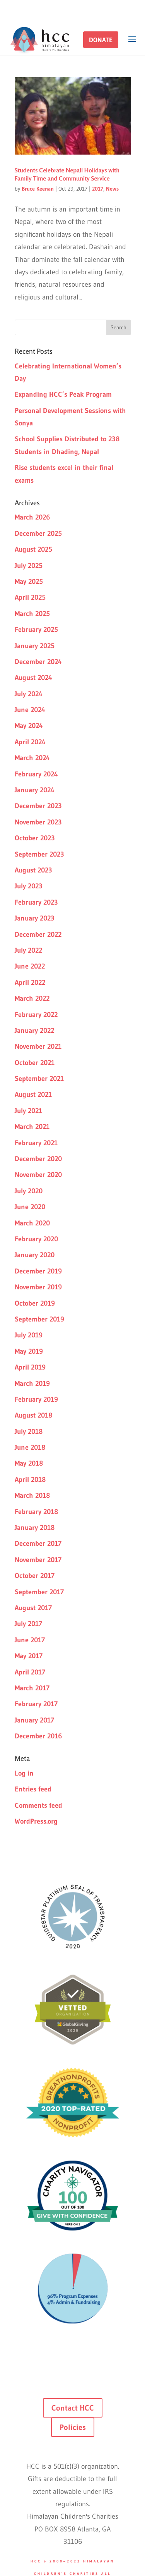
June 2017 (30, 1640)
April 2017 (30, 1672)
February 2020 (36, 1239)
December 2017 (38, 1543)
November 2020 (38, 1174)
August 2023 (33, 870)
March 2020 (32, 1223)
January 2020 (35, 1255)
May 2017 (29, 1656)
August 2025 (33, 549)
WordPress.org (36, 1821)
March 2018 (32, 1495)
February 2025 (36, 629)
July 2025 (29, 565)
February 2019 (36, 1399)
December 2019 (38, 1271)
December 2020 (38, 1159)
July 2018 (29, 1431)
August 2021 (33, 1094)
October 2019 (35, 1303)
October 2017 (35, 1575)
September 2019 (39, 1319)
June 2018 (30, 1447)
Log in (24, 1773)
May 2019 (29, 1351)
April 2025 (30, 597)
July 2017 (28, 1623)
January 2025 (35, 646)
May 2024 (29, 725)
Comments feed (38, 1805)
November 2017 (38, 1560)
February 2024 (36, 774)
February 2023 (36, 902)
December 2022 (38, 934)
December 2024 (38, 661)
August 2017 (33, 1608)
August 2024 (33, 677)
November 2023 (38, 822)
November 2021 (38, 1046)
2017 (97, 188)
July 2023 (29, 886)
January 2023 (35, 918)
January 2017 (34, 1720)
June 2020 (30, 1207)
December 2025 (38, 533)
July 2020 (29, 1191)
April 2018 (30, 1479)
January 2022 (34, 1030)
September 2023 (39, 854)
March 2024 (32, 758)
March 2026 (32, 517)
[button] (100, 39)
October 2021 (35, 1062)
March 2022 (32, 998)
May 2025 (29, 581)
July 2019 (29, 1335)
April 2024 (30, 742)
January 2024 (35, 790)
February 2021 (36, 1143)
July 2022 (28, 950)
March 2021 (32, 1126)
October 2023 (35, 838)
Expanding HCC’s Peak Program (63, 394)
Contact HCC (72, 2408)
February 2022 (36, 1014)
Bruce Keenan (38, 188)
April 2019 (30, 1367)
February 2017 (36, 1704)
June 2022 (30, 966)
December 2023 (38, 806)
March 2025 (32, 613)
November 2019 (38, 1287)
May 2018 (29, 1463)
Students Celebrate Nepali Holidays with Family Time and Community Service (67, 174)
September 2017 (39, 1592)
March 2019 (32, 1383)
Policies (73, 2427)
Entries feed (33, 1789)
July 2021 (28, 1110)
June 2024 (30, 710)
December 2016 (38, 1736)
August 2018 (33, 1415)
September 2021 (39, 1078)
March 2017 (32, 1688)
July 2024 (29, 694)
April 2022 (30, 982)
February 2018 (36, 1511)
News (112, 188)
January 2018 (35, 1527)
